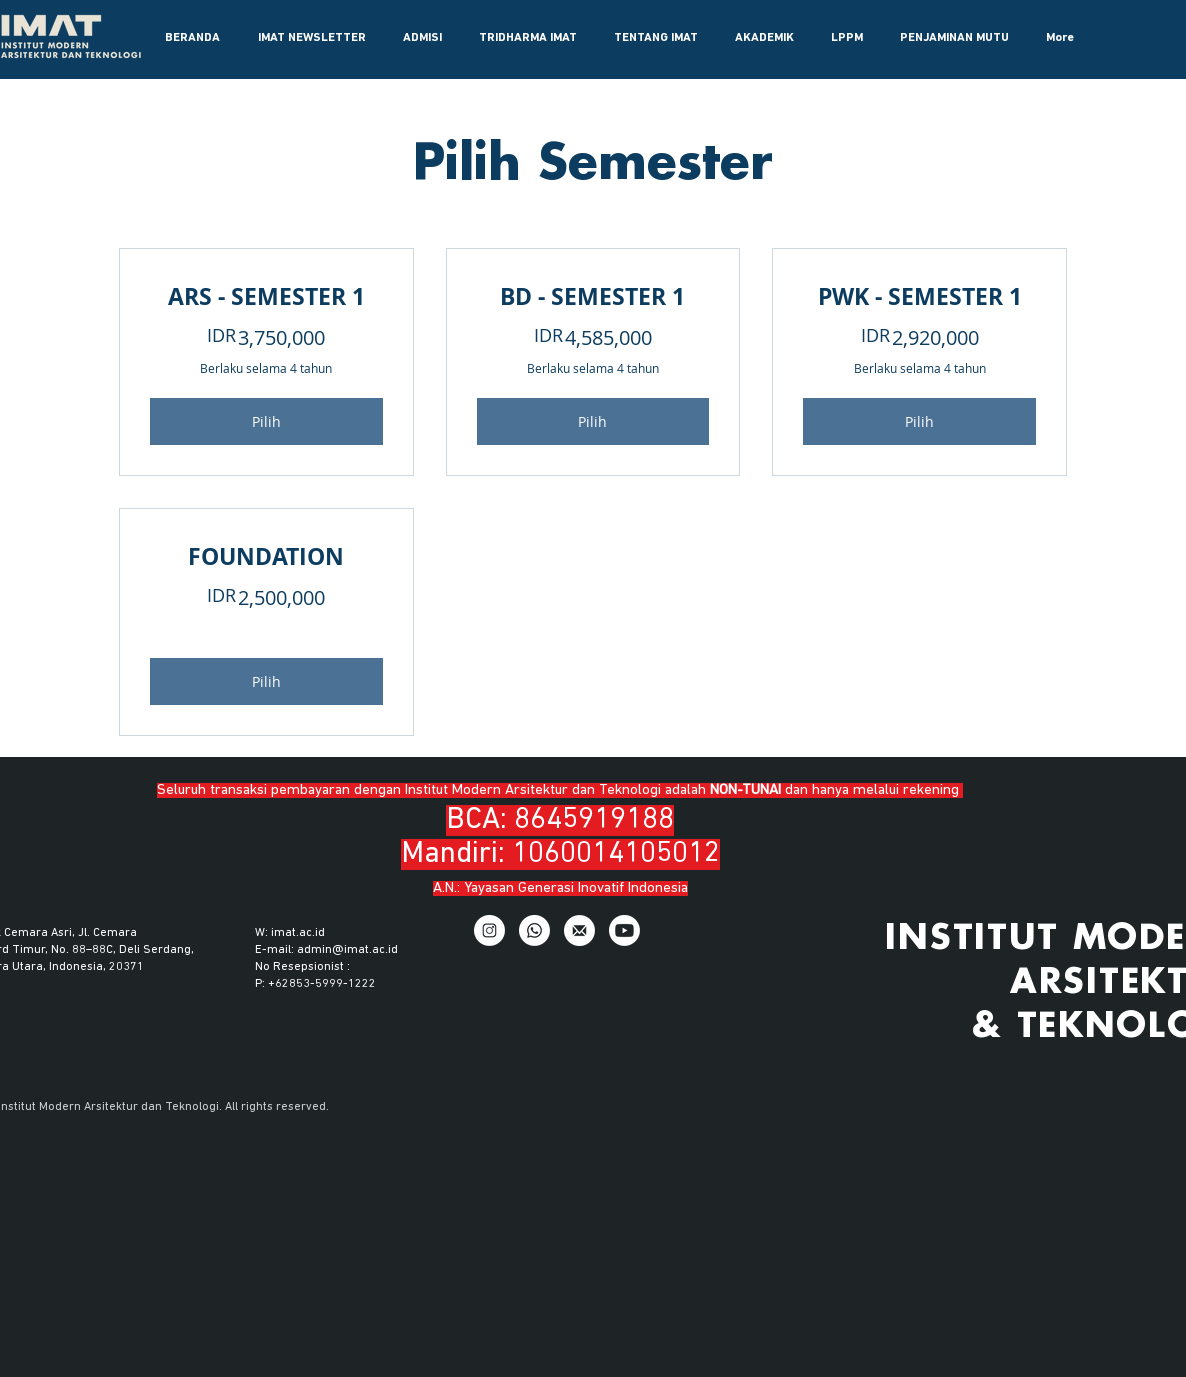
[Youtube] (624, 930)
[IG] (489, 930)
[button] (422, 38)
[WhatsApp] (534, 930)
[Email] (579, 930)
